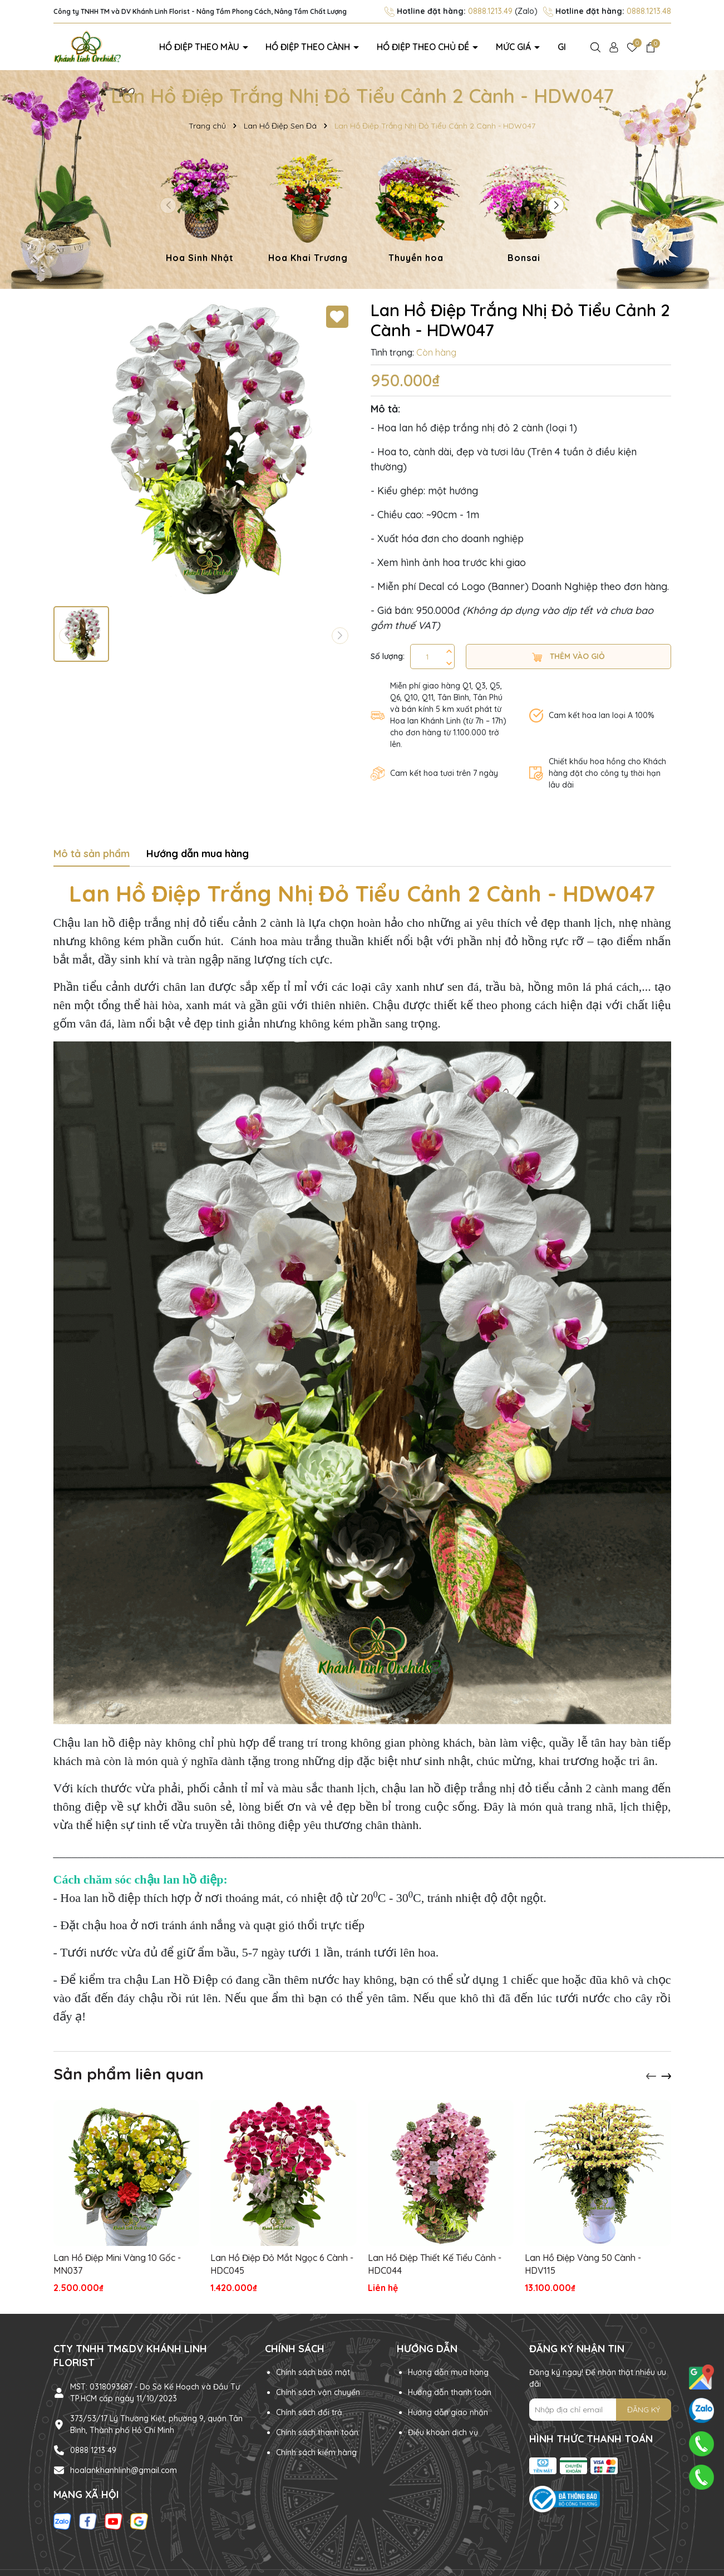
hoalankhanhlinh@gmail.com (123, 2469)
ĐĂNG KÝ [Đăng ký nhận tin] (643, 2408)
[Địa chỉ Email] (600, 2408)
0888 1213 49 (93, 2449)
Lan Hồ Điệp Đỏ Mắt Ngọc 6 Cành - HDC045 (281, 2262)
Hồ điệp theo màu (210, 46)
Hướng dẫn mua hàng (448, 2371)
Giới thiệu (531, 46)
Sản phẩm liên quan (128, 2072)
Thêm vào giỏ (568, 655)
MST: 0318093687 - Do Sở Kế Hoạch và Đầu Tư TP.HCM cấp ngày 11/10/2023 (155, 2391)
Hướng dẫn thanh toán (449, 2391)
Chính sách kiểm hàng (316, 2451)
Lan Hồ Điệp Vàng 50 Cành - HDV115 (583, 2262)
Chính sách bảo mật (313, 2371)
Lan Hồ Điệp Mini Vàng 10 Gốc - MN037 (117, 2262)
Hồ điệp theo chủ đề (402, 46)
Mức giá (478, 46)
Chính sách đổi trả (309, 2411)
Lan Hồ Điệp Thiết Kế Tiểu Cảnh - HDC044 (434, 2262)
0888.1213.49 (490, 11)
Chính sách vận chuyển (318, 2391)
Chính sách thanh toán (317, 2431)
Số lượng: (388, 655)
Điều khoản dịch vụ (443, 2431)
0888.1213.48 (649, 11)
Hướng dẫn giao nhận (448, 2411)
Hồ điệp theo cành (303, 46)
